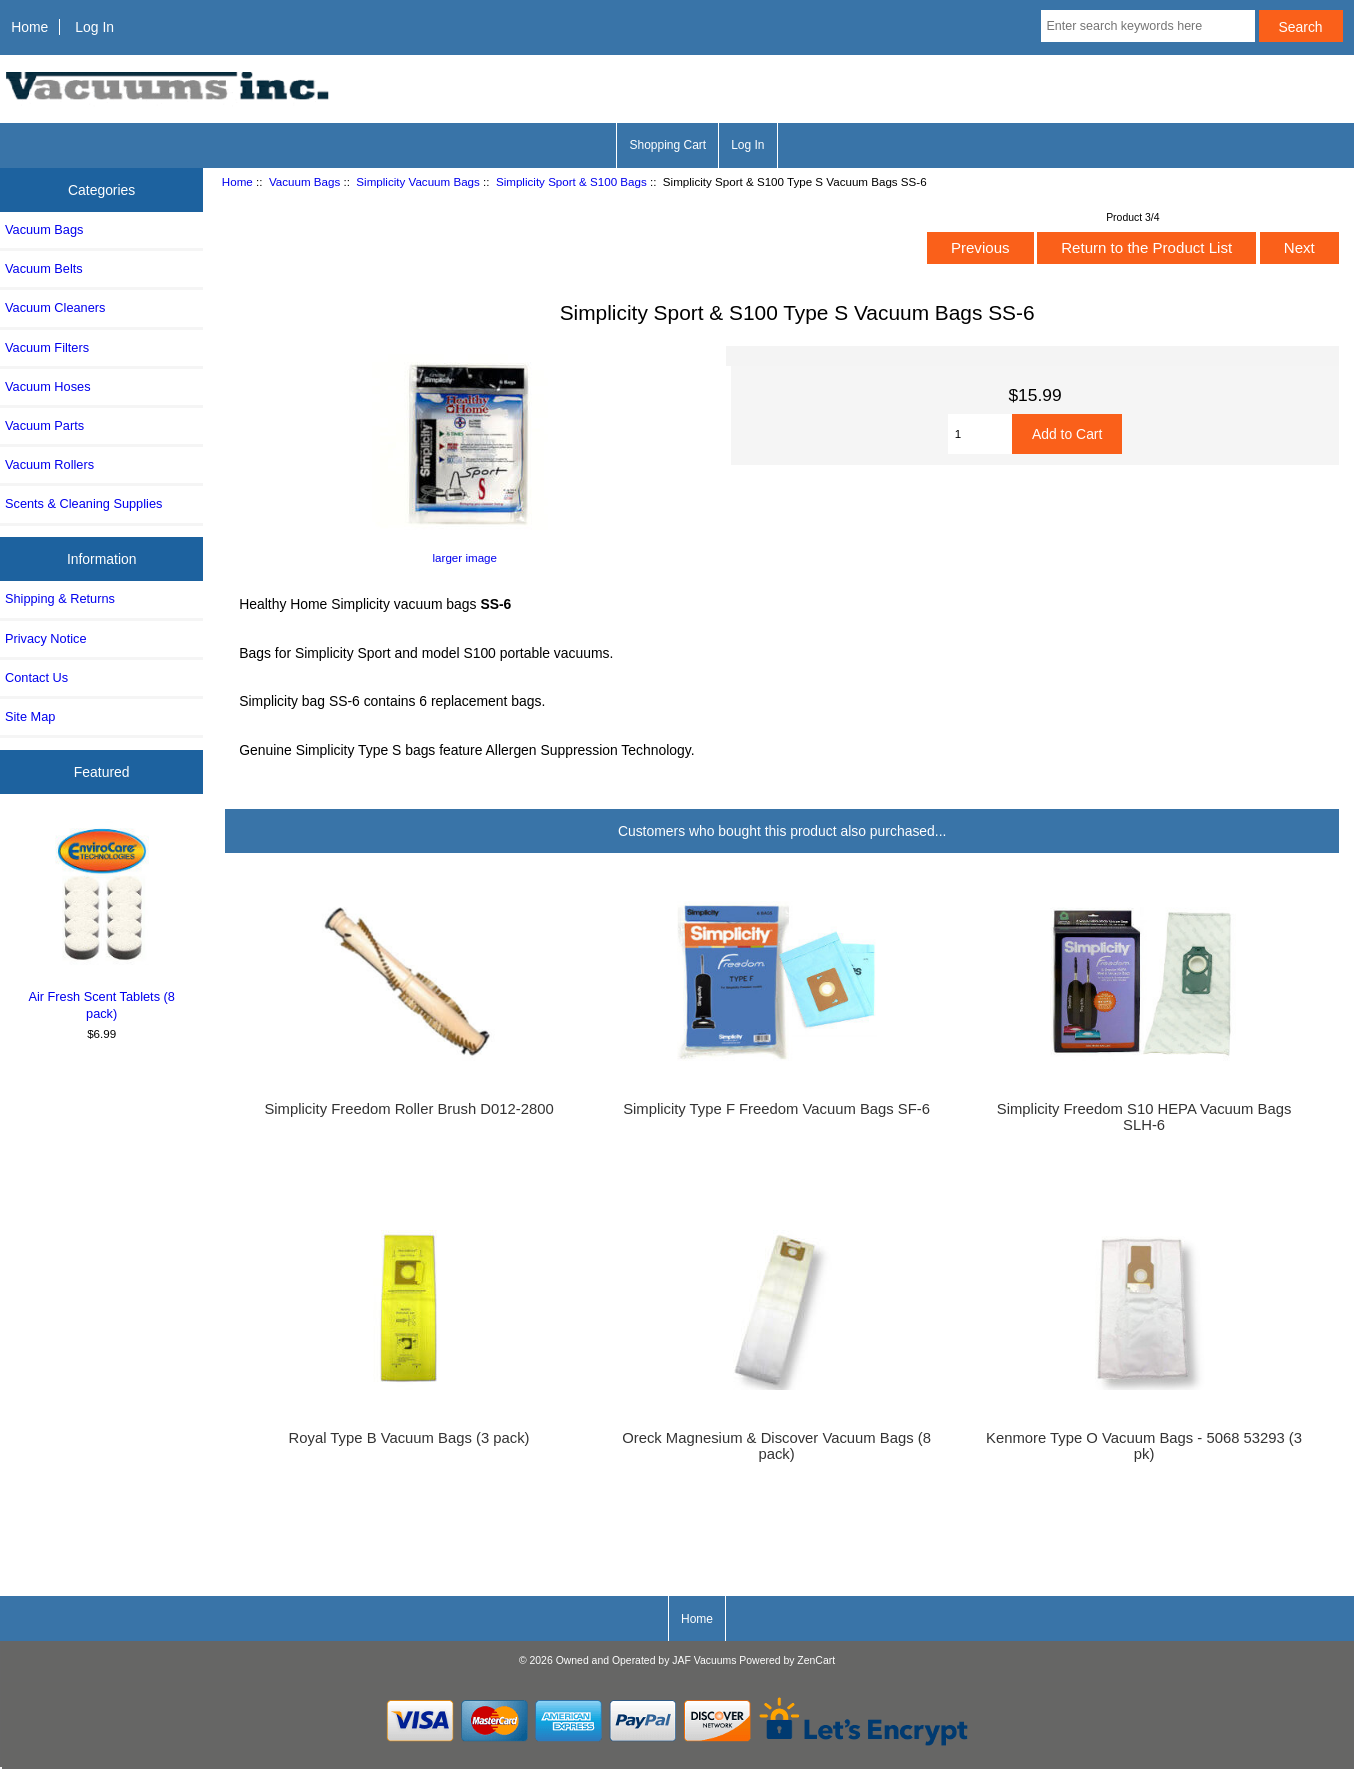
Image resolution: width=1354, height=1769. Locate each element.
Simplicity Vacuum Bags (418, 181)
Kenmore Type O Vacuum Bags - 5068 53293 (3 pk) (1144, 1446)
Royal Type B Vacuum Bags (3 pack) (409, 1438)
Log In (94, 27)
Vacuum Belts (44, 268)
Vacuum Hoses (48, 386)
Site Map (30, 716)
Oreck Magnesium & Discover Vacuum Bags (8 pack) (776, 1446)
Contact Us (36, 677)
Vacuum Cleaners (55, 307)
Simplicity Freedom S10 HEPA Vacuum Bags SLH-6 (1144, 1117)
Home (29, 27)
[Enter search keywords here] (1147, 26)
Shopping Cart (667, 145)
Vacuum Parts (44, 425)
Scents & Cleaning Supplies (83, 503)
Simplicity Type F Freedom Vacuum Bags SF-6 (776, 1109)
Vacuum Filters (47, 347)
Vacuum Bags (304, 181)
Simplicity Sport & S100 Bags (571, 181)
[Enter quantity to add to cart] (980, 434)
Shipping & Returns (60, 598)
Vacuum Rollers (49, 464)
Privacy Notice (45, 638)
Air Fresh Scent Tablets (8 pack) (102, 921)
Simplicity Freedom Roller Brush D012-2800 (408, 1109)
